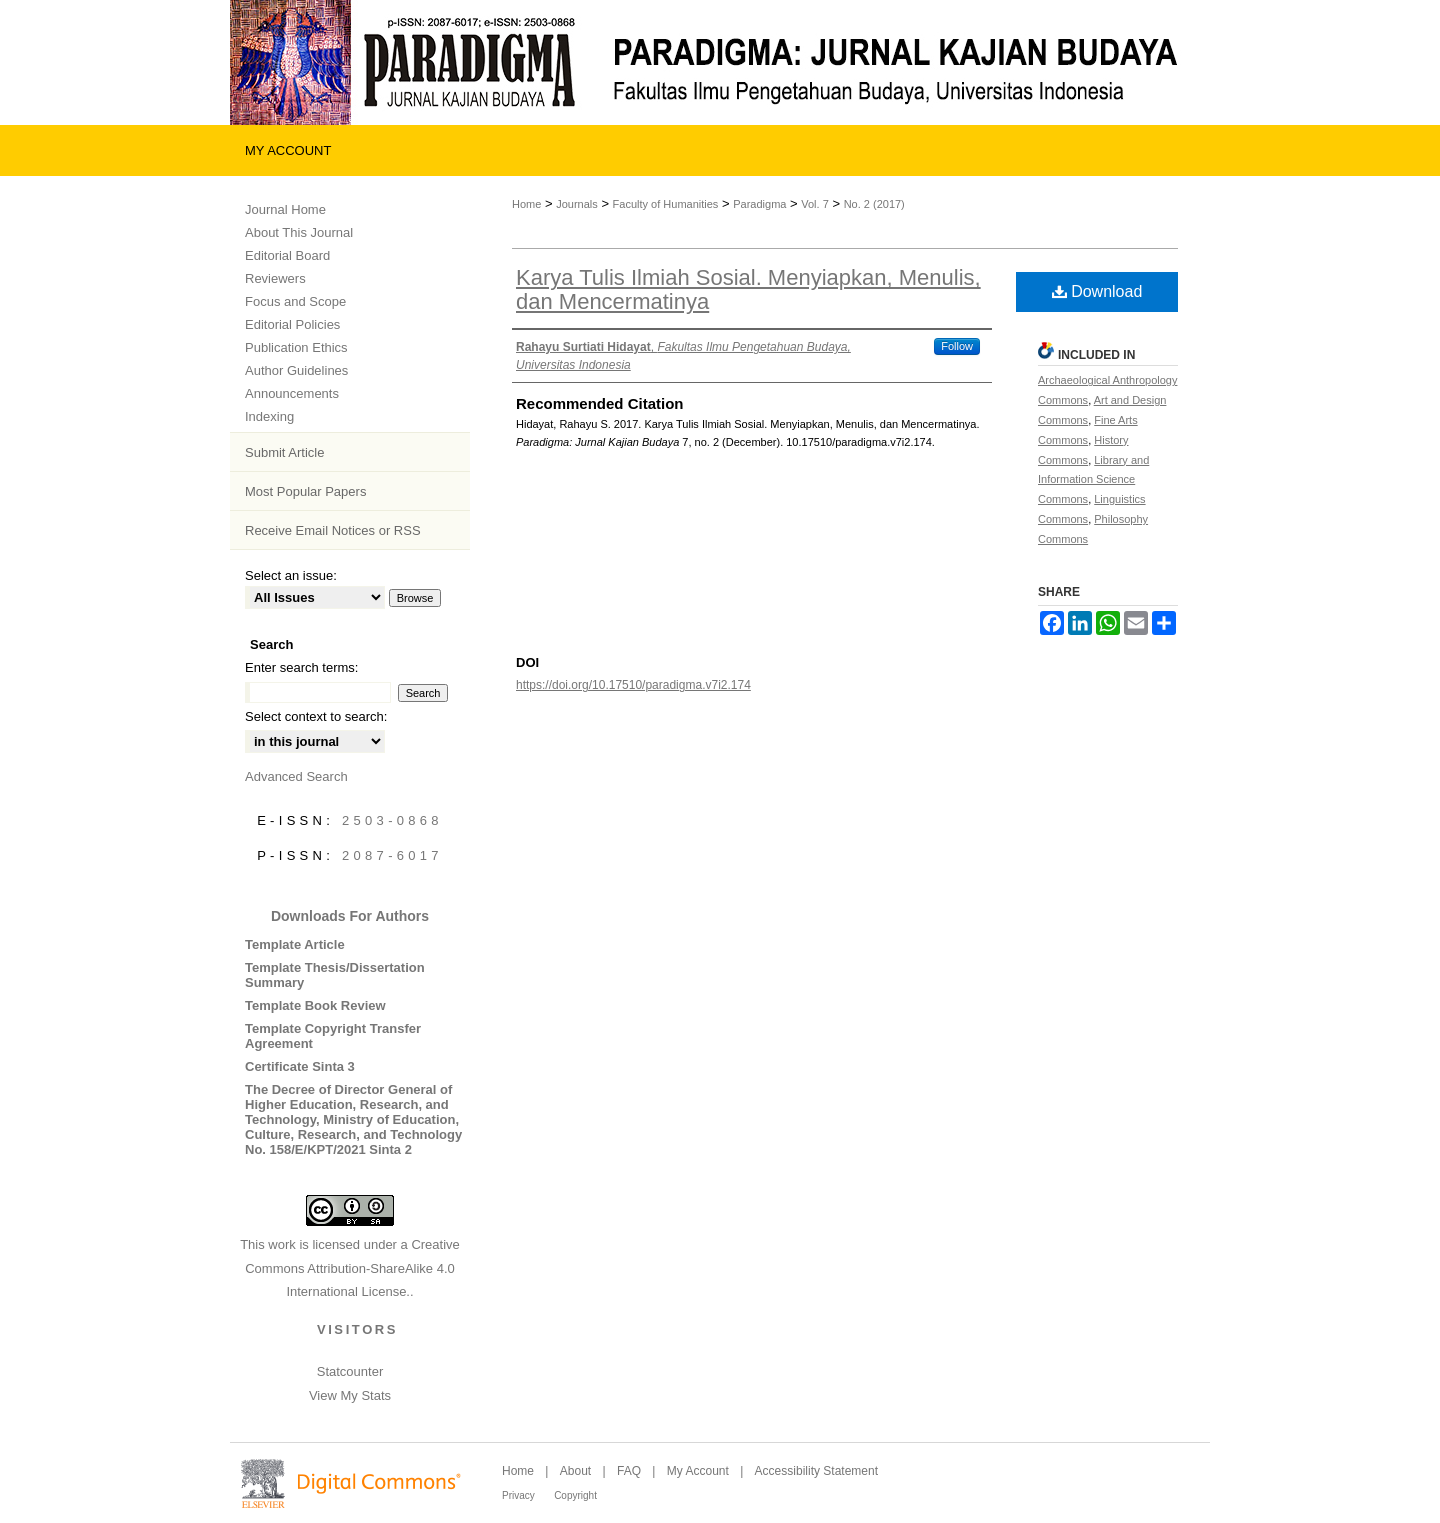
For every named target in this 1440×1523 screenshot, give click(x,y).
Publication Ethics (296, 347)
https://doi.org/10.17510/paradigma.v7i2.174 (633, 685)
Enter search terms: (301, 667)
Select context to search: (316, 716)
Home (526, 204)
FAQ (629, 1471)
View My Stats (350, 1395)
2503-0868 (392, 820)
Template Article (295, 944)
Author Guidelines (296, 370)
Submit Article (284, 452)
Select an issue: (291, 575)
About (575, 1471)
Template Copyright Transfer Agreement (333, 1036)
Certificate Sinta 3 (300, 1066)
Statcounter (350, 1371)
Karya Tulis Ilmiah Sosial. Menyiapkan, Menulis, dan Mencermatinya (748, 289)
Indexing (269, 416)
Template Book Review (315, 1005)
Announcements (292, 393)
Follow (957, 346)
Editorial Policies (292, 324)
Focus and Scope (295, 301)
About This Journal (299, 232)
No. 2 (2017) (874, 204)
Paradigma (759, 204)
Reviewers (275, 278)
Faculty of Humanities (666, 204)
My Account (698, 1471)
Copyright (575, 1495)
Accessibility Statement (816, 1471)
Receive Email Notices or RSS (333, 530)
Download (1097, 291)
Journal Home (285, 209)
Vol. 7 (815, 204)
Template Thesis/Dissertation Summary (335, 975)
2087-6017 (392, 855)
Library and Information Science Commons (1093, 480)
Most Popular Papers (305, 491)
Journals (577, 204)
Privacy (518, 1495)
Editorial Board (287, 255)
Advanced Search (296, 776)
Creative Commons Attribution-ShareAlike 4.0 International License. (352, 1268)
